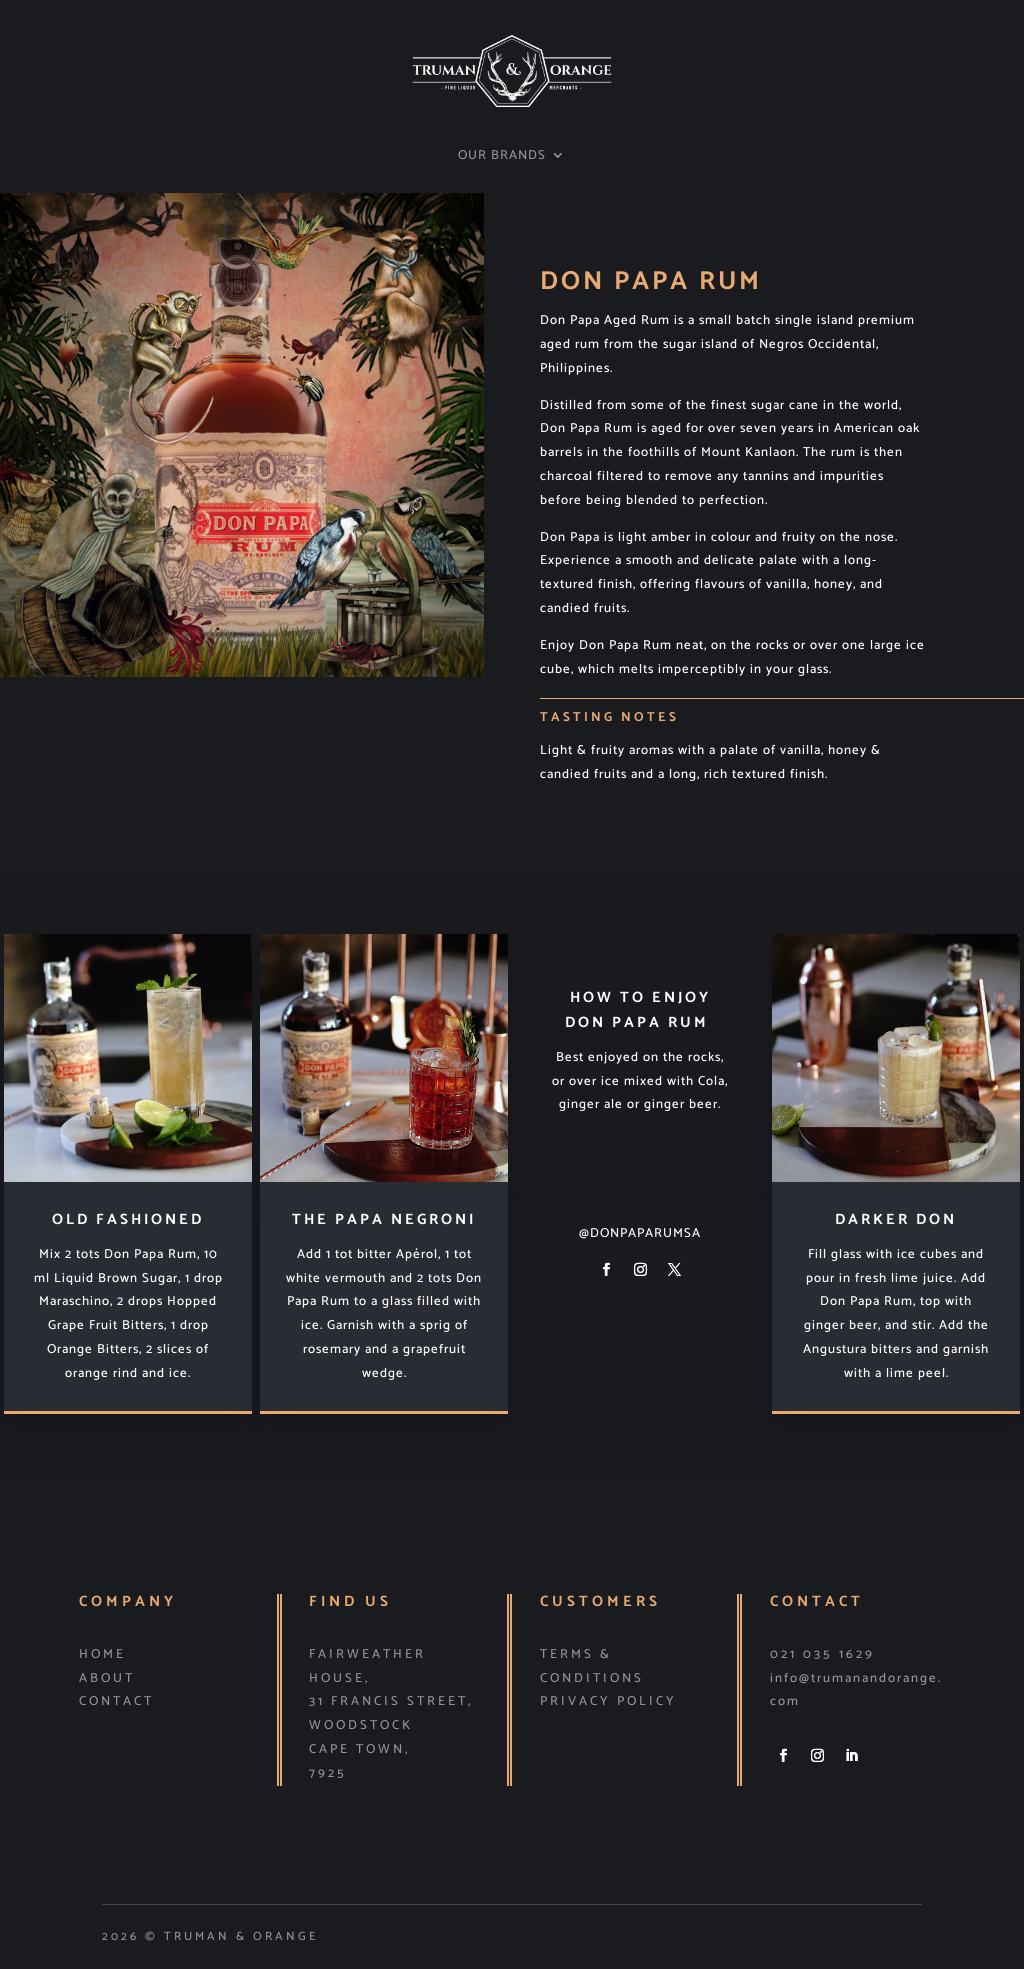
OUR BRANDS (502, 156)
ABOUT (107, 1678)
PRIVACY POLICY (608, 1701)
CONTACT (116, 1701)
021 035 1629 (822, 1654)
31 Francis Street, (391, 1701)
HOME (102, 1654)
